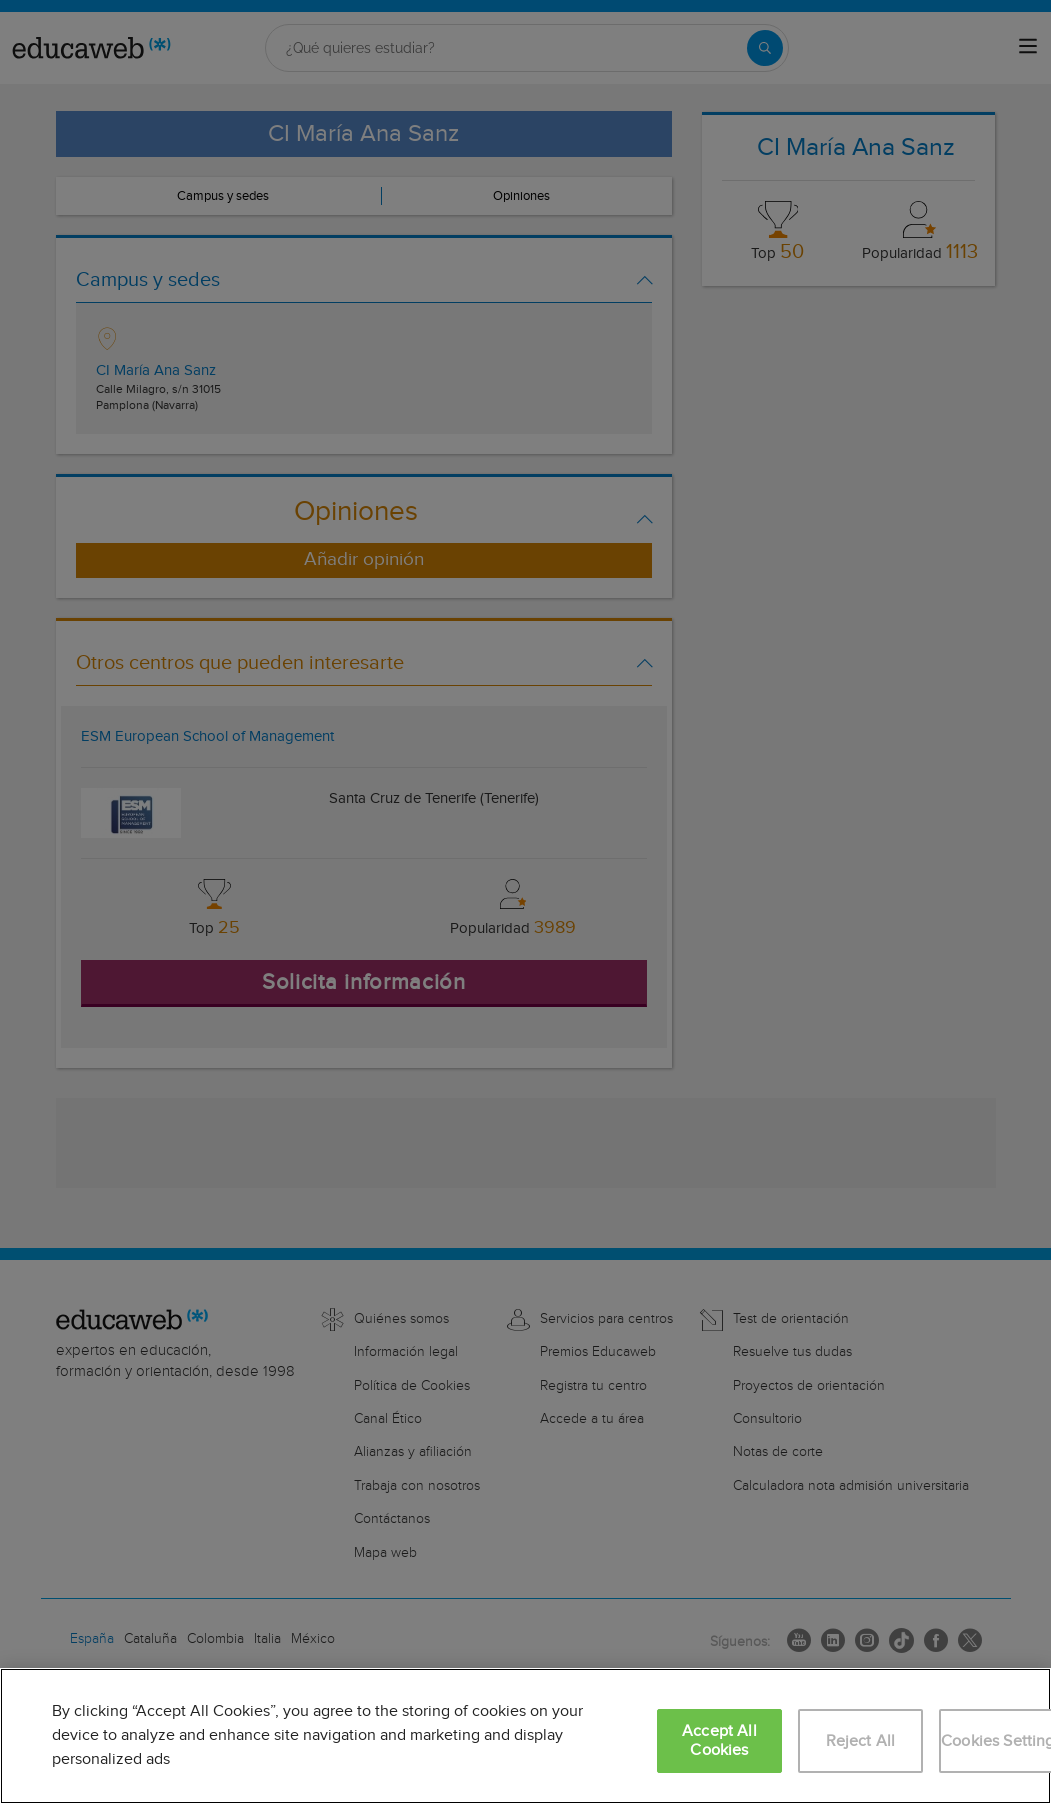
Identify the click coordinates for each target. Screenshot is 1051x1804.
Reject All (861, 1741)
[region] (525, 1736)
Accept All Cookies (719, 1741)
